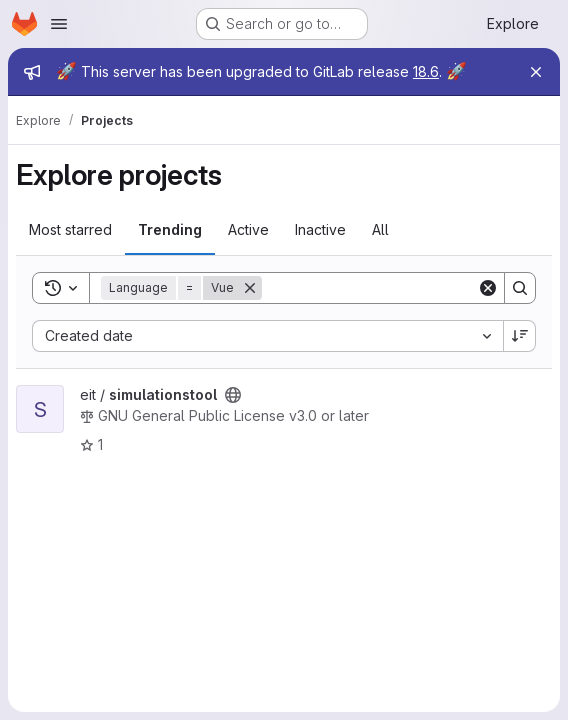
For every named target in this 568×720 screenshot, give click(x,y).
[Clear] (488, 288)
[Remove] (250, 288)
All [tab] (380, 229)
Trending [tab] (170, 229)
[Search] (386, 288)
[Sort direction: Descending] (520, 336)
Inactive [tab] (320, 229)
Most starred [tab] (70, 229)
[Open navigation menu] (59, 24)
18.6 (426, 71)
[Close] (536, 72)
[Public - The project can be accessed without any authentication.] (233, 395)
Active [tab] (248, 229)
